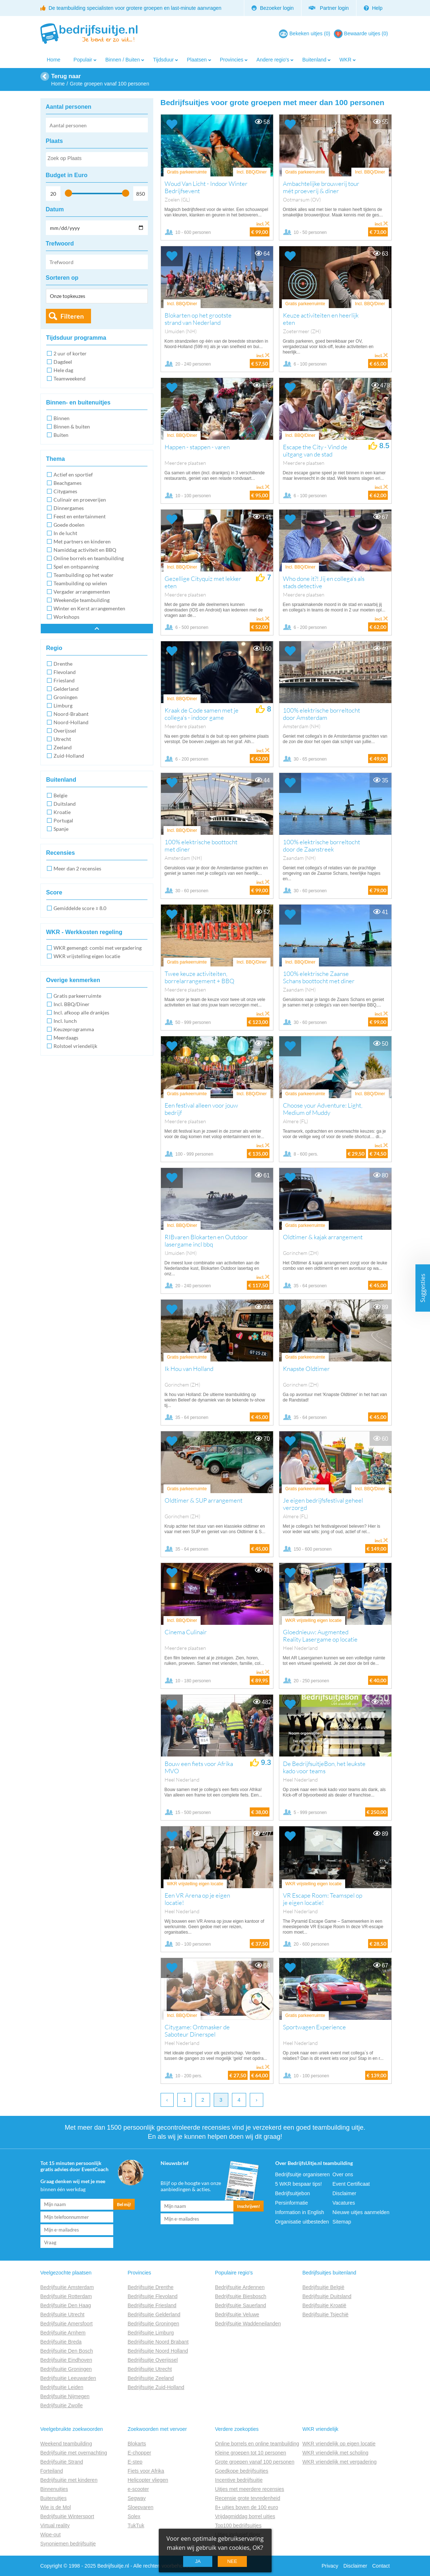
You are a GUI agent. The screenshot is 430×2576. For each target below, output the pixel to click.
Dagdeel (63, 362)
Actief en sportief (73, 474)
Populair (83, 60)
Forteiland (51, 2471)
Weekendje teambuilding (82, 600)
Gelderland (66, 689)
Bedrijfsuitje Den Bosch (66, 2351)
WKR (345, 60)
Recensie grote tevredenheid (247, 2498)
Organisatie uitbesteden (302, 2222)
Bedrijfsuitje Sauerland (240, 2305)
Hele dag (63, 370)
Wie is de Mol (55, 2507)
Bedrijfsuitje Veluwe (237, 2314)
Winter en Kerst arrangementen (89, 608)
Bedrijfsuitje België (323, 2287)
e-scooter (138, 2489)
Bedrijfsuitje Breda (61, 2342)
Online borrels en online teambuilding (257, 2444)
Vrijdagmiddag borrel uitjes (245, 2516)
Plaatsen (196, 60)
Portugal (63, 820)
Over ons (342, 2174)
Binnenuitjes (54, 2489)
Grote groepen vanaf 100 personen (255, 2462)
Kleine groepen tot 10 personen (250, 2453)
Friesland (64, 680)
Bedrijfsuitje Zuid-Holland (156, 2387)
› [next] (256, 2100)
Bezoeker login (273, 8)
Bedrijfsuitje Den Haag (65, 2305)
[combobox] (97, 159)
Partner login (329, 8)
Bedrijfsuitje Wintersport (67, 2516)
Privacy (329, 2566)
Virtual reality (55, 2525)
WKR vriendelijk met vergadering (340, 2462)
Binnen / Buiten (122, 60)
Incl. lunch (65, 1021)
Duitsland (65, 804)
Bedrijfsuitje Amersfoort (66, 2323)
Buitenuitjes (53, 2498)
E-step (135, 2462)
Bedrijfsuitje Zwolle (61, 2405)
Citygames (65, 491)
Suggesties (423, 1288)
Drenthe (63, 664)
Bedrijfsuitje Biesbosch (241, 2296)
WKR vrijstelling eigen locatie (87, 956)
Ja (198, 2561)
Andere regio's (272, 60)
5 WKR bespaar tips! (298, 2184)
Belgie (60, 795)
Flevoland (65, 672)
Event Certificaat (351, 2184)
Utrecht (62, 739)
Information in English (299, 2212)
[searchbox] (96, 159)
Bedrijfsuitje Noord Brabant (158, 2342)
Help (373, 8)
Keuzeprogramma (74, 1029)
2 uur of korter (70, 353)
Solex (134, 2516)
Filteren (72, 316)
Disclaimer (344, 2193)
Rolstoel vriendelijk (75, 1046)
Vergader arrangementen (82, 592)
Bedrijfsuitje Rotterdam (66, 2296)
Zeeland (63, 747)
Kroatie (62, 812)
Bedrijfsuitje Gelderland (154, 2314)
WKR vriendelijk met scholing (335, 2453)
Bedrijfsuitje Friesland (152, 2305)
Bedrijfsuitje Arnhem (63, 2333)
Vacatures (343, 2203)
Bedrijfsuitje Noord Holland (158, 2351)
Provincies (232, 60)
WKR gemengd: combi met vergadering (98, 948)
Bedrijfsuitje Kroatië (325, 2305)
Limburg (63, 705)
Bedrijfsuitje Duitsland (327, 2296)
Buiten (61, 435)
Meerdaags (66, 1037)
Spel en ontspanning (76, 566)
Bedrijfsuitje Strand (61, 2462)
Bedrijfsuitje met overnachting (73, 2453)
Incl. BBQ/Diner (72, 1004)
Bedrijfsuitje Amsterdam (67, 2287)
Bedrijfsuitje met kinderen (69, 2480)
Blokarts (137, 2444)
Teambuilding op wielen (80, 583)
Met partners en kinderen (82, 541)
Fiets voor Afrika (146, 2471)
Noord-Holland (71, 722)
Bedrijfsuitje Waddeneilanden (248, 2323)
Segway (137, 2498)
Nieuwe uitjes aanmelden (360, 2212)
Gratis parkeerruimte (77, 996)
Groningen (66, 697)
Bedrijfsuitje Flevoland (153, 2296)
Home (53, 60)
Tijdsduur (163, 60)
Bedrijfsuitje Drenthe (151, 2287)
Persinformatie (291, 2203)
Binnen (62, 418)
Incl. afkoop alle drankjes (81, 1012)
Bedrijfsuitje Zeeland (151, 2378)
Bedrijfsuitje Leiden (61, 2387)
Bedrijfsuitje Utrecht (62, 2314)
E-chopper (139, 2453)
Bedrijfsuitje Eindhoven (66, 2360)
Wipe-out (50, 2534)
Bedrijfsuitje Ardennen (240, 2287)
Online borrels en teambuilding (89, 558)
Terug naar (66, 76)
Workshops (66, 617)
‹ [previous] (167, 2100)
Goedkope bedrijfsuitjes (241, 2471)
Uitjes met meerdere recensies (249, 2489)
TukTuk (136, 2525)
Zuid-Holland (69, 756)
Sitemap (341, 2222)
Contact (381, 2566)
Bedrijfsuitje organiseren (302, 2174)
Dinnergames (69, 508)
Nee (232, 2561)
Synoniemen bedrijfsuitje (68, 2544)
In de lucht (65, 533)
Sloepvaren (141, 2507)
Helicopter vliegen (148, 2480)
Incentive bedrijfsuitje (239, 2480)
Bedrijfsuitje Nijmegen (65, 2396)
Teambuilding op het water (84, 575)
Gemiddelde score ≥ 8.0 (80, 908)
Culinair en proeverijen (80, 500)
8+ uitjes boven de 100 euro (246, 2507)
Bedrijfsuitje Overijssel (153, 2360)
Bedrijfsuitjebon (292, 2193)
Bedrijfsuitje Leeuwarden (68, 2378)
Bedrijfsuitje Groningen (66, 2369)
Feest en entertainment (80, 516)
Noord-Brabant (71, 714)
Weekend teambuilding (66, 2444)
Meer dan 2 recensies (77, 868)
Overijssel (65, 730)
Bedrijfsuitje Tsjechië (326, 2314)
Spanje (61, 829)
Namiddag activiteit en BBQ (85, 550)
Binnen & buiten (72, 426)
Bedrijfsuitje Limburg (151, 2333)
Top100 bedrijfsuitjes (238, 2525)
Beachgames (68, 483)
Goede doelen (69, 525)
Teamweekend (70, 378)
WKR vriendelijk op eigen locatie (339, 2444)
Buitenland (314, 60)
